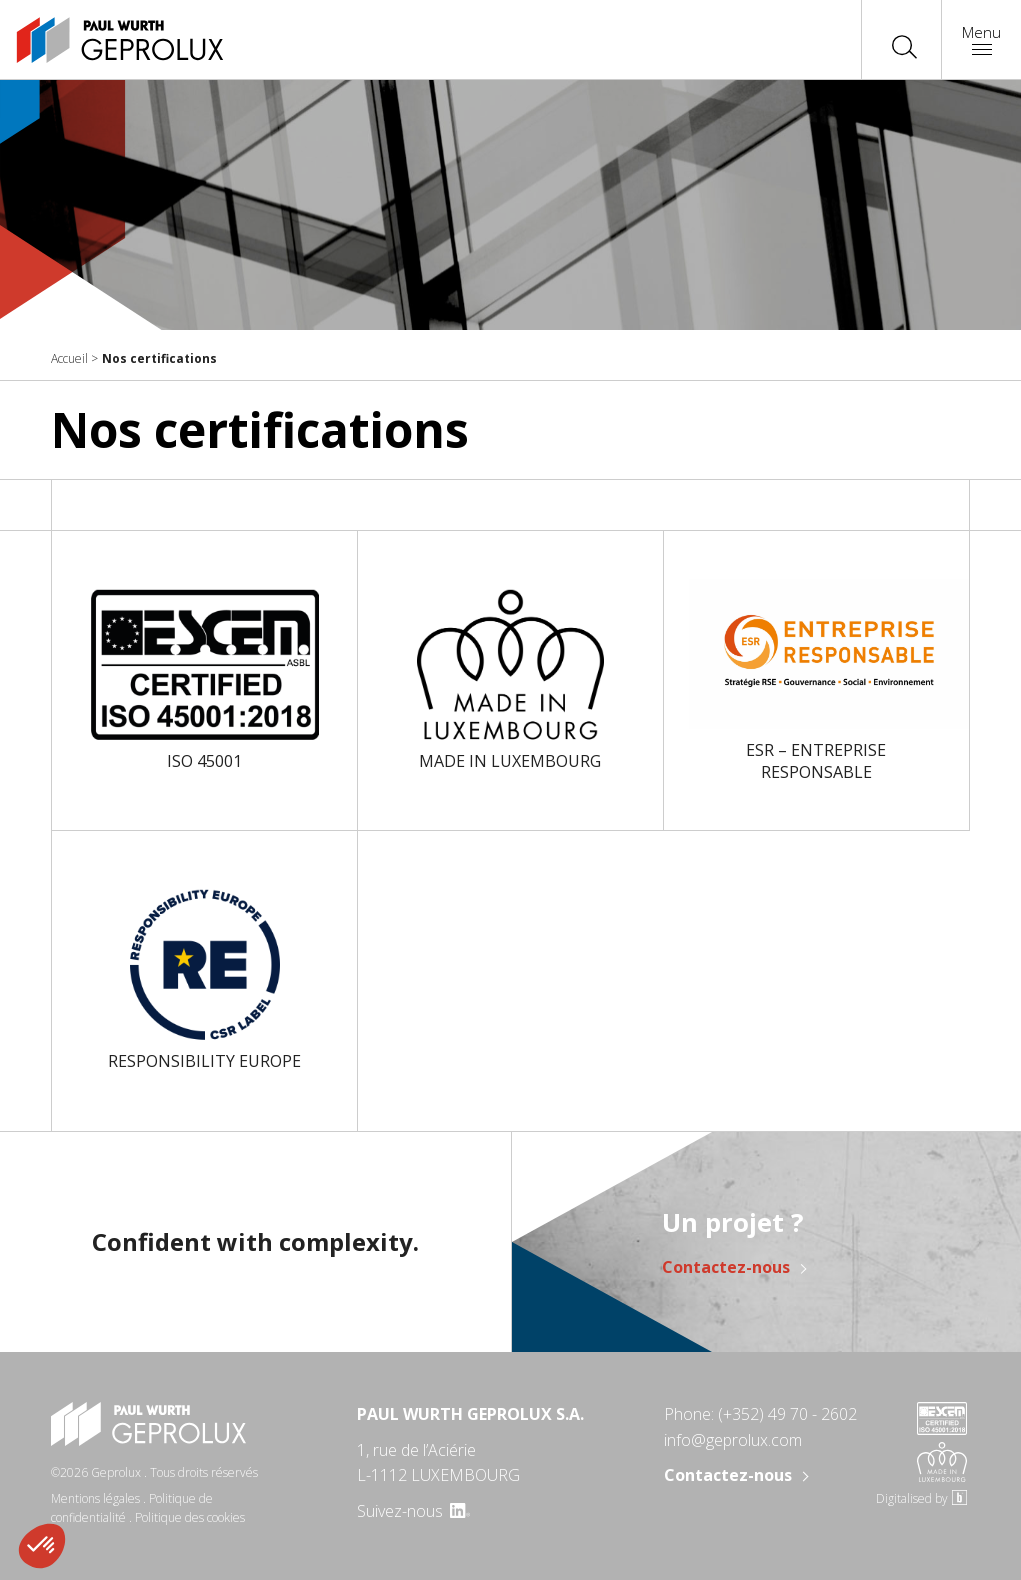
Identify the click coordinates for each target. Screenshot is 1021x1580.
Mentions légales (95, 1498)
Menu (981, 38)
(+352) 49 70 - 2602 (787, 1414)
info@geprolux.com (733, 1440)
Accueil (69, 358)
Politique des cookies (190, 1517)
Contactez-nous (726, 1267)
